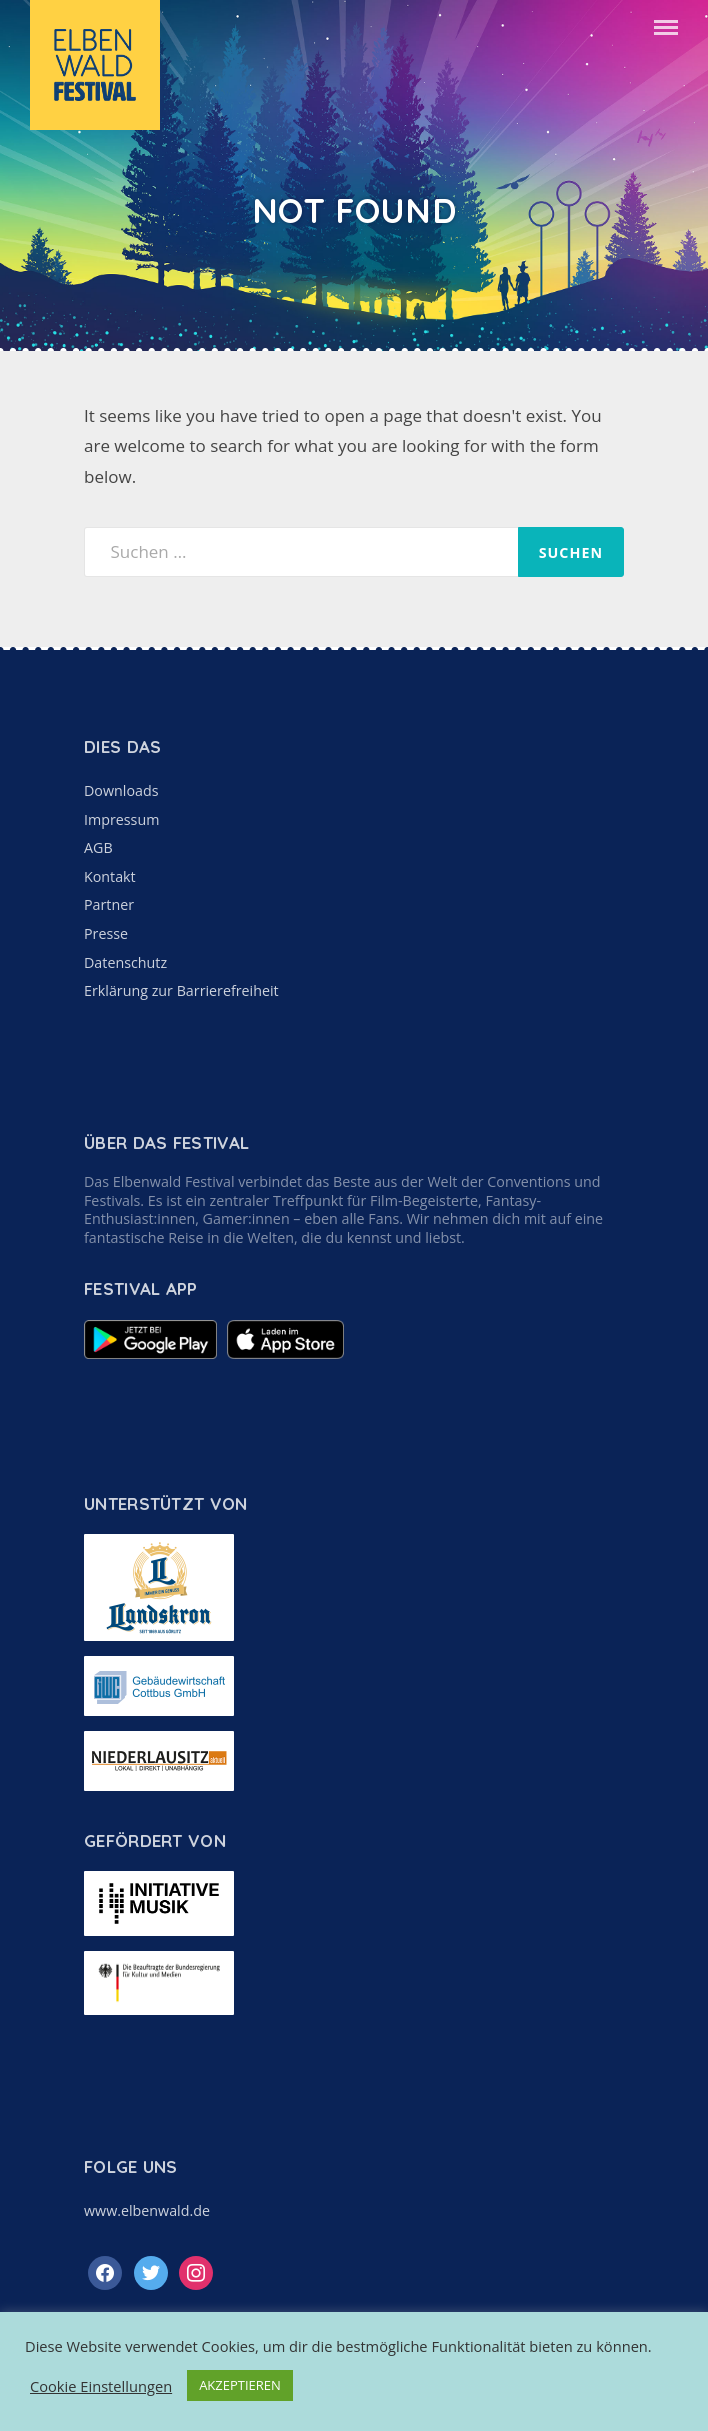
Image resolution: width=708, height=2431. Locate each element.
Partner (109, 904)
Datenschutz (125, 962)
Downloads (121, 790)
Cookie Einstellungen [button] (101, 2386)
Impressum (121, 819)
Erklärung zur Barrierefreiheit (181, 990)
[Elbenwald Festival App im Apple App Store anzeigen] (285, 1353)
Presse (106, 933)
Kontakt (110, 876)
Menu (666, 27)
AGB (98, 847)
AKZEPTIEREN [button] (240, 2385)
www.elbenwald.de (147, 2210)
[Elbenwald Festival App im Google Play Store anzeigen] (150, 1353)
